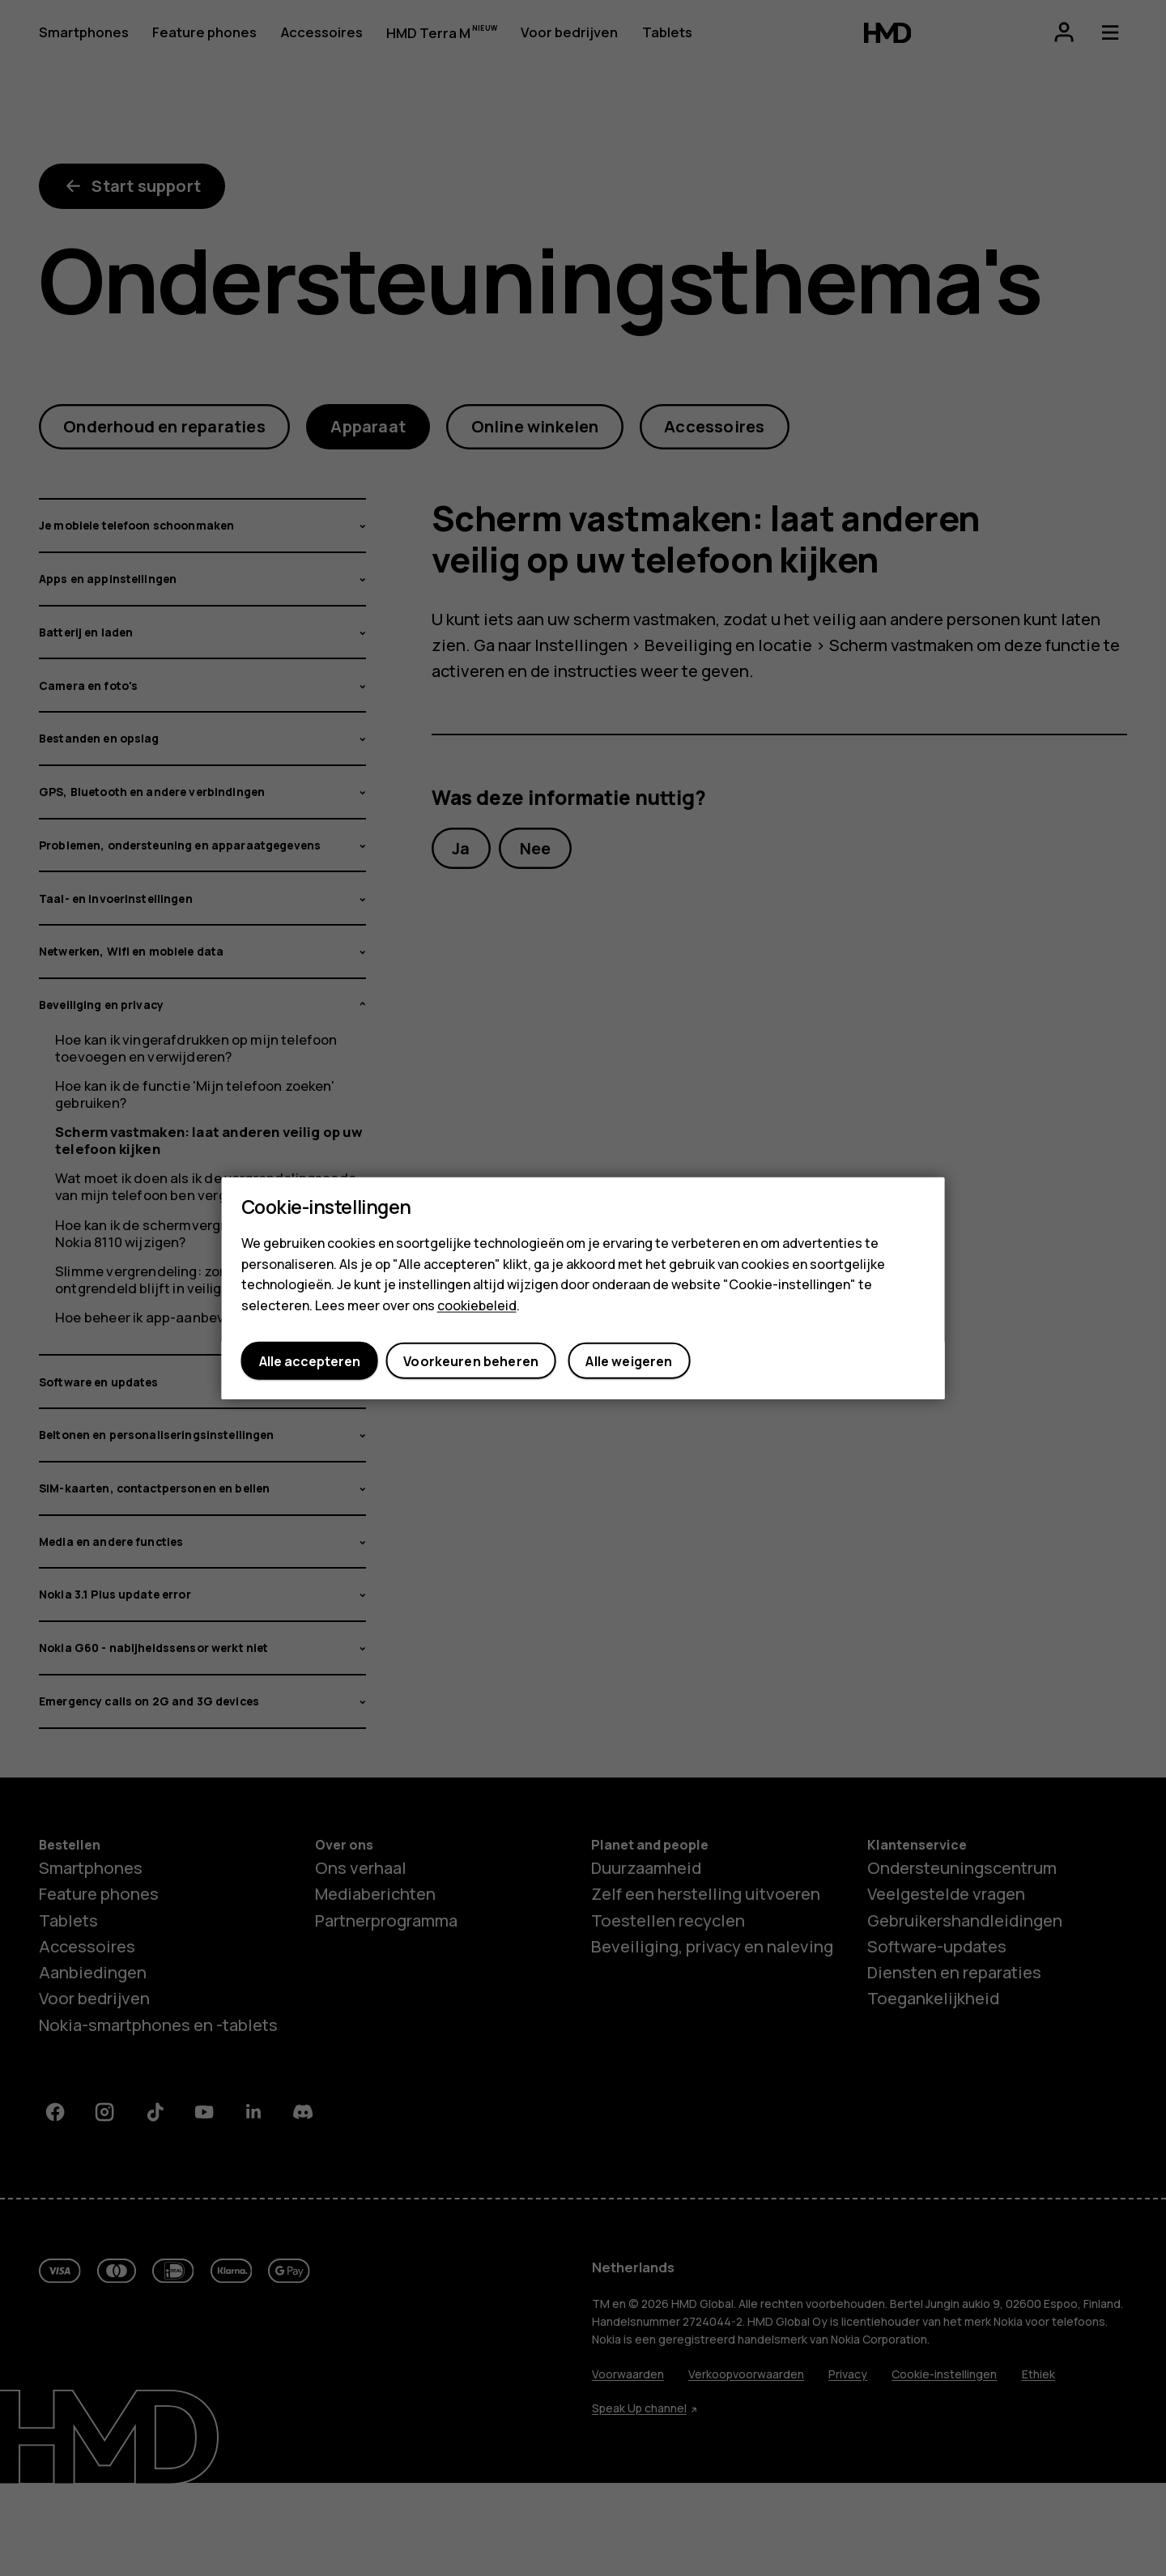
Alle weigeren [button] (628, 1360)
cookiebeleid (477, 1305)
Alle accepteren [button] (309, 1360)
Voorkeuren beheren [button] (470, 1360)
